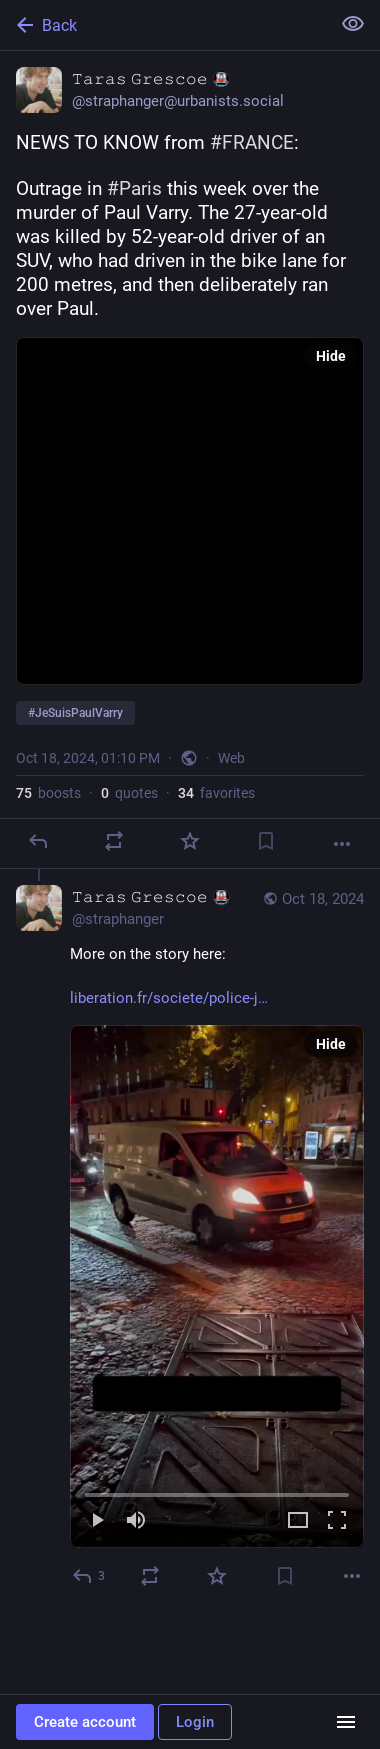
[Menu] (346, 1722)
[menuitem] (217, 1286)
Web (231, 758)
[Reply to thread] (89, 1576)
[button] (217, 1286)
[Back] (163, 25)
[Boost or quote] (114, 841)
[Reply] (38, 841)
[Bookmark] (266, 841)
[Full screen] (337, 1521)
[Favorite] (190, 841)
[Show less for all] (353, 24)
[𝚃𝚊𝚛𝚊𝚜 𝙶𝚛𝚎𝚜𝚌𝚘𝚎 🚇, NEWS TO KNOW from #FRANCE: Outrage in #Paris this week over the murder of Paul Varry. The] (190, 460)
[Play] (97, 1521)
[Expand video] (298, 1521)
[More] (342, 844)
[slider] (217, 1491)
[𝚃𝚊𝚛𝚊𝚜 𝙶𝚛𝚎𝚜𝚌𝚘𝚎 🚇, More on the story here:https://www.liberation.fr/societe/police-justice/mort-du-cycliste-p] (190, 1239)
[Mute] (136, 1521)
